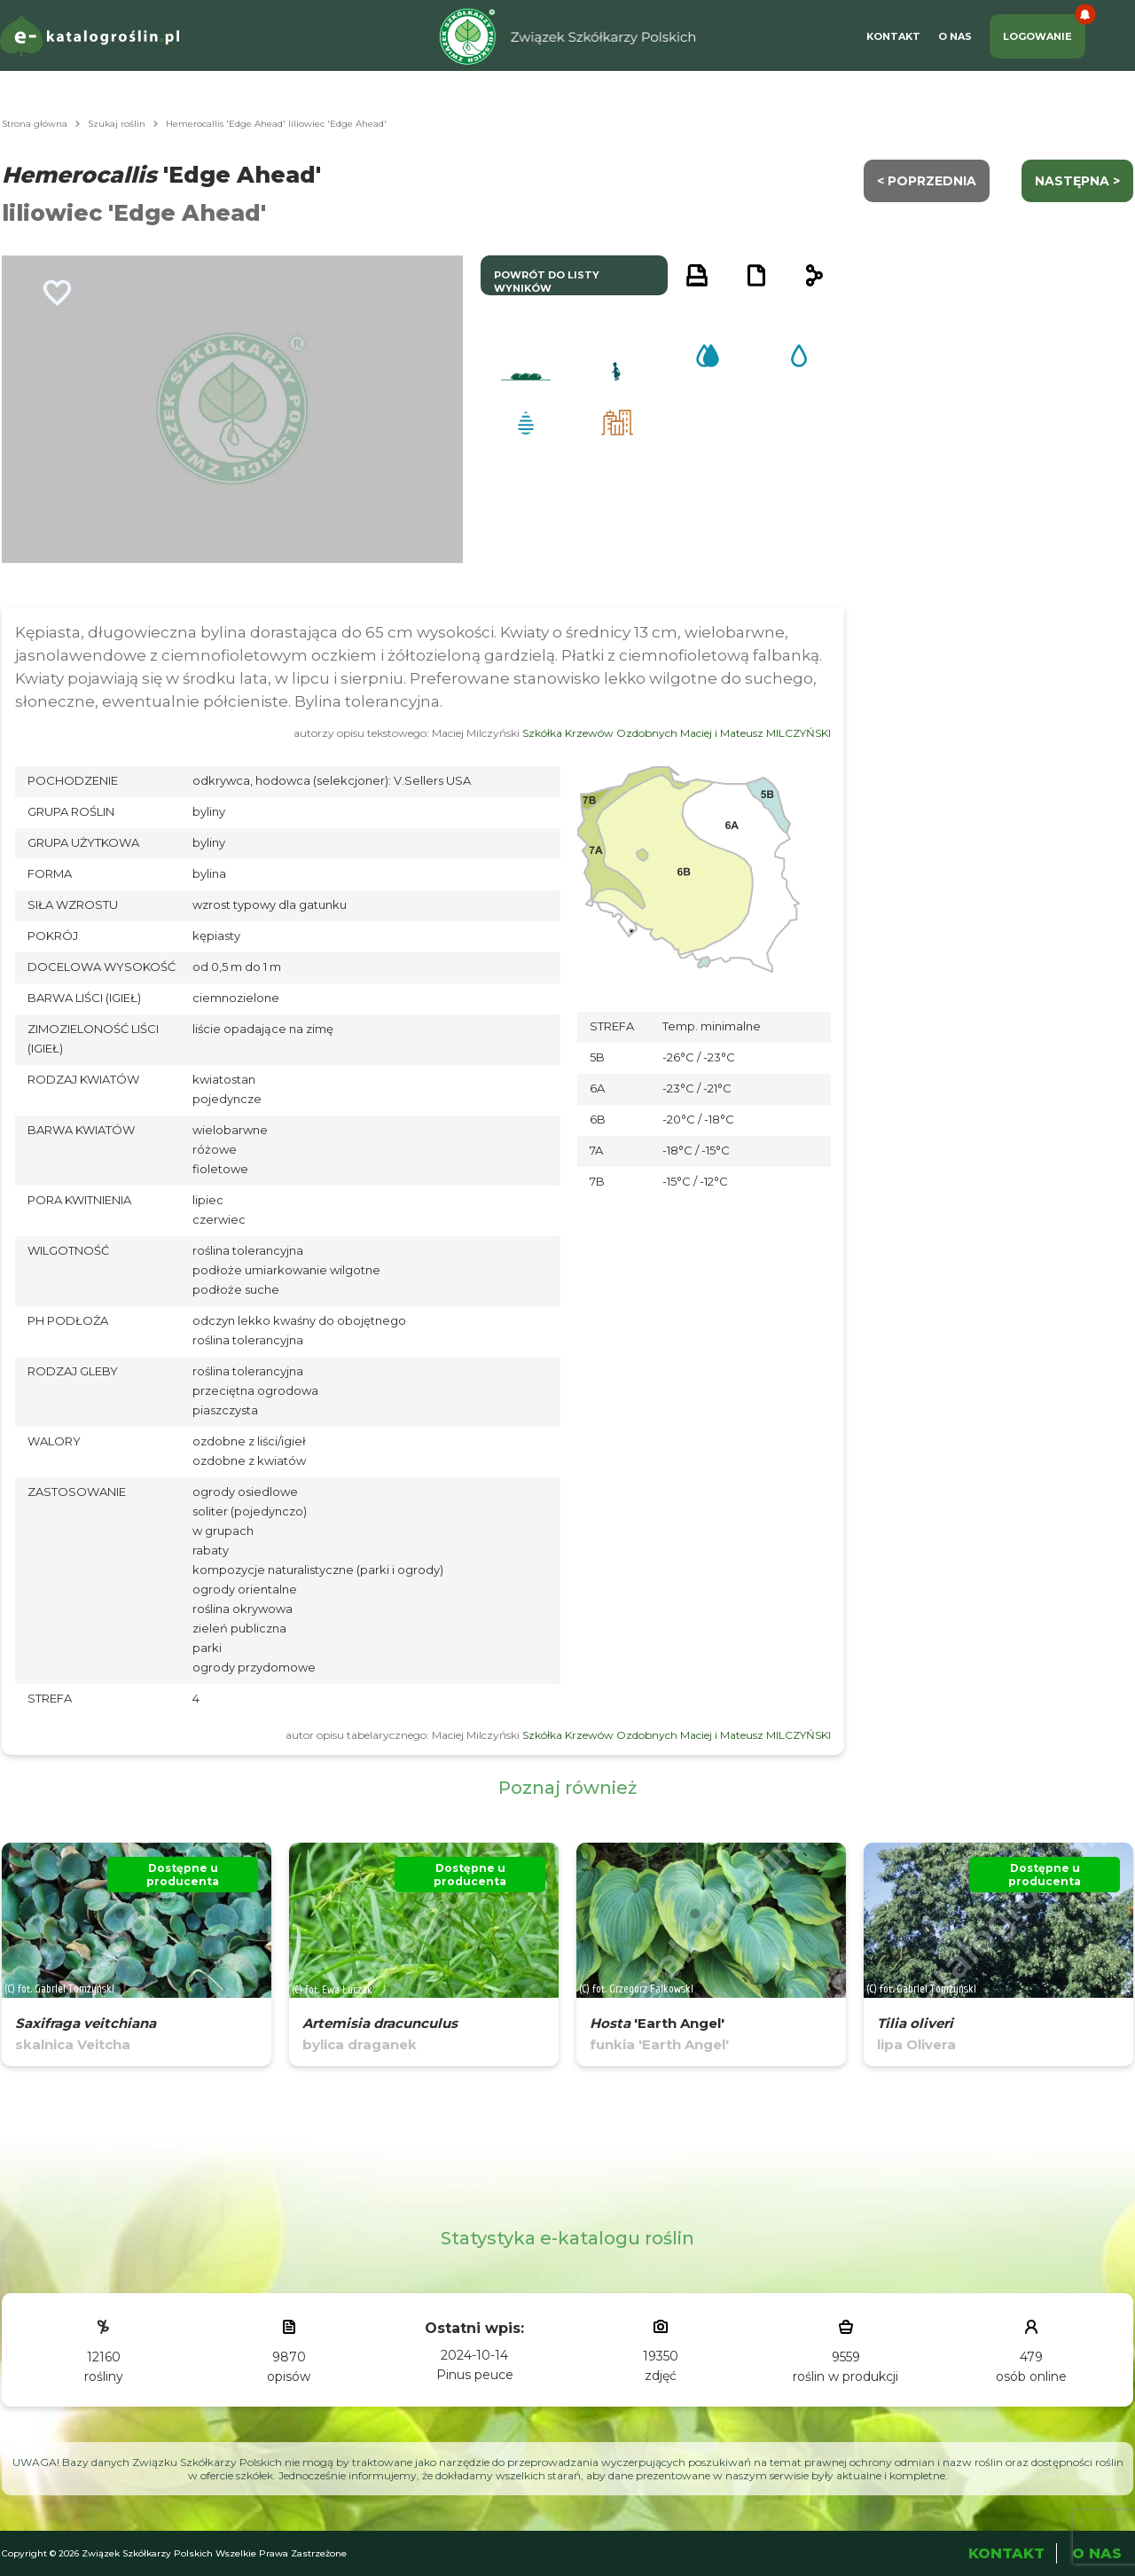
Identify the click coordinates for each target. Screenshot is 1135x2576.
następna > (1077, 181)
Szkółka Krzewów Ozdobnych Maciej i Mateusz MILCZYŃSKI (676, 733)
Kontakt (893, 36)
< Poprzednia (926, 181)
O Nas (955, 36)
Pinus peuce (474, 2375)
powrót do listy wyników (546, 281)
